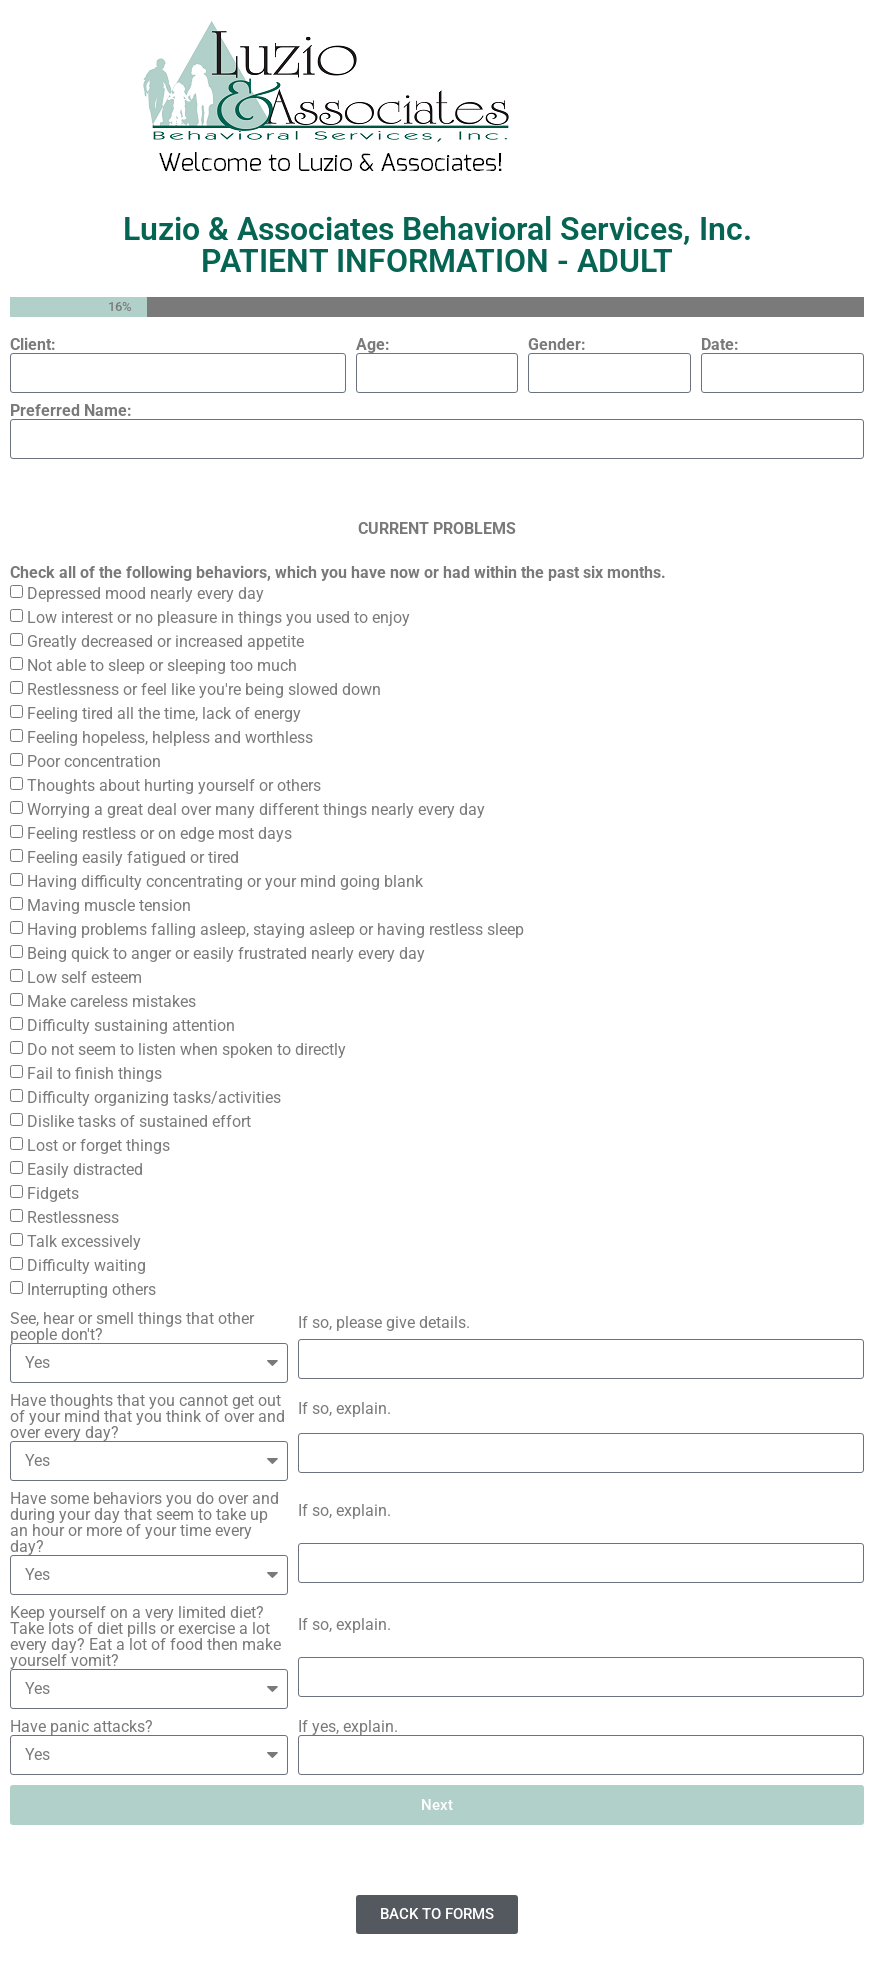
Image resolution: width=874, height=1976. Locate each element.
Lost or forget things (98, 1145)
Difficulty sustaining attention (131, 1025)
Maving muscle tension (109, 905)
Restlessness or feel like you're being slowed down (204, 689)
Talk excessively (84, 1241)
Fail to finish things (94, 1073)
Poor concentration (94, 761)
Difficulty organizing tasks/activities (154, 1097)
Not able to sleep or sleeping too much (162, 665)
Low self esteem (84, 977)
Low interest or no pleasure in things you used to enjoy (218, 617)
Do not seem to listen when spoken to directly (186, 1049)
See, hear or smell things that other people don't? (132, 1327)
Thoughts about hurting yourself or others (174, 785)
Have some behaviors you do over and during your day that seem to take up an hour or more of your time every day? (144, 1523)
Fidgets (53, 1193)
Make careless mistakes (111, 1001)
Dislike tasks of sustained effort (139, 1121)
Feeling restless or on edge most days (159, 833)
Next (437, 1805)
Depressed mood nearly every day (145, 593)
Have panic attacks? (81, 1727)
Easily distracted (85, 1169)
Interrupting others (91, 1289)
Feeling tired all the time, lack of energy (164, 713)
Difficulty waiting (86, 1265)
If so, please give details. (384, 1323)
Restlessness (73, 1217)
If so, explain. (344, 1409)
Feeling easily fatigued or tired (133, 857)
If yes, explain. (348, 1727)
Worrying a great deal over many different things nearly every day (256, 809)
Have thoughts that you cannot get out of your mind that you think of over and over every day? (147, 1417)
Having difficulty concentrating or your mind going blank (225, 881)
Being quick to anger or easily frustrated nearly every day (226, 953)
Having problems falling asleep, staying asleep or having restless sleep (275, 929)
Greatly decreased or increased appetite (165, 641)
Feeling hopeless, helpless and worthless (170, 737)
